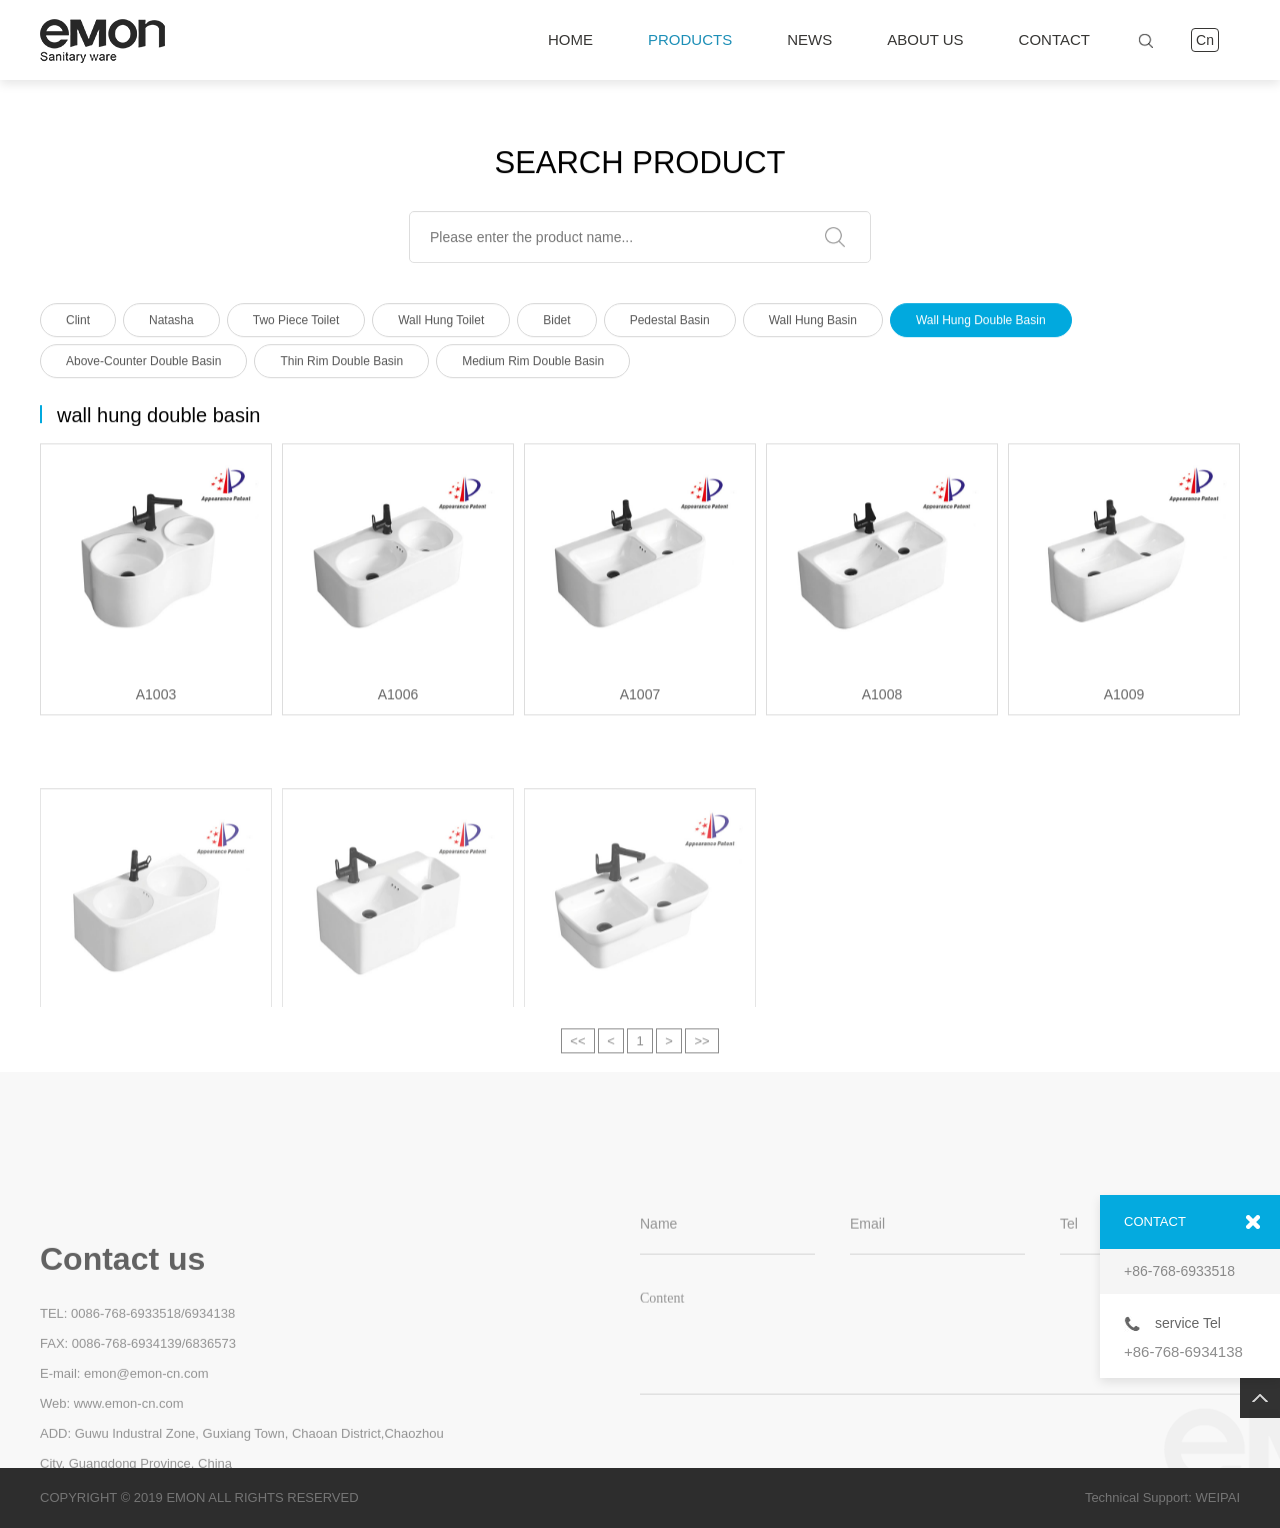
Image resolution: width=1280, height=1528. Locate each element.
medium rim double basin (533, 366)
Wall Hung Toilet (441, 325)
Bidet (556, 325)
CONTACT (1054, 39)
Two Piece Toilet (296, 325)
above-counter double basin (143, 366)
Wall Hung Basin (813, 325)
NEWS (809, 39)
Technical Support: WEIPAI (1162, 1497)
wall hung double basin (981, 325)
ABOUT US (925, 39)
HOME (570, 39)
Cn (1205, 40)
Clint (78, 325)
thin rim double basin (341, 366)
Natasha (171, 325)
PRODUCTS (690, 40)
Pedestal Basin (670, 325)
